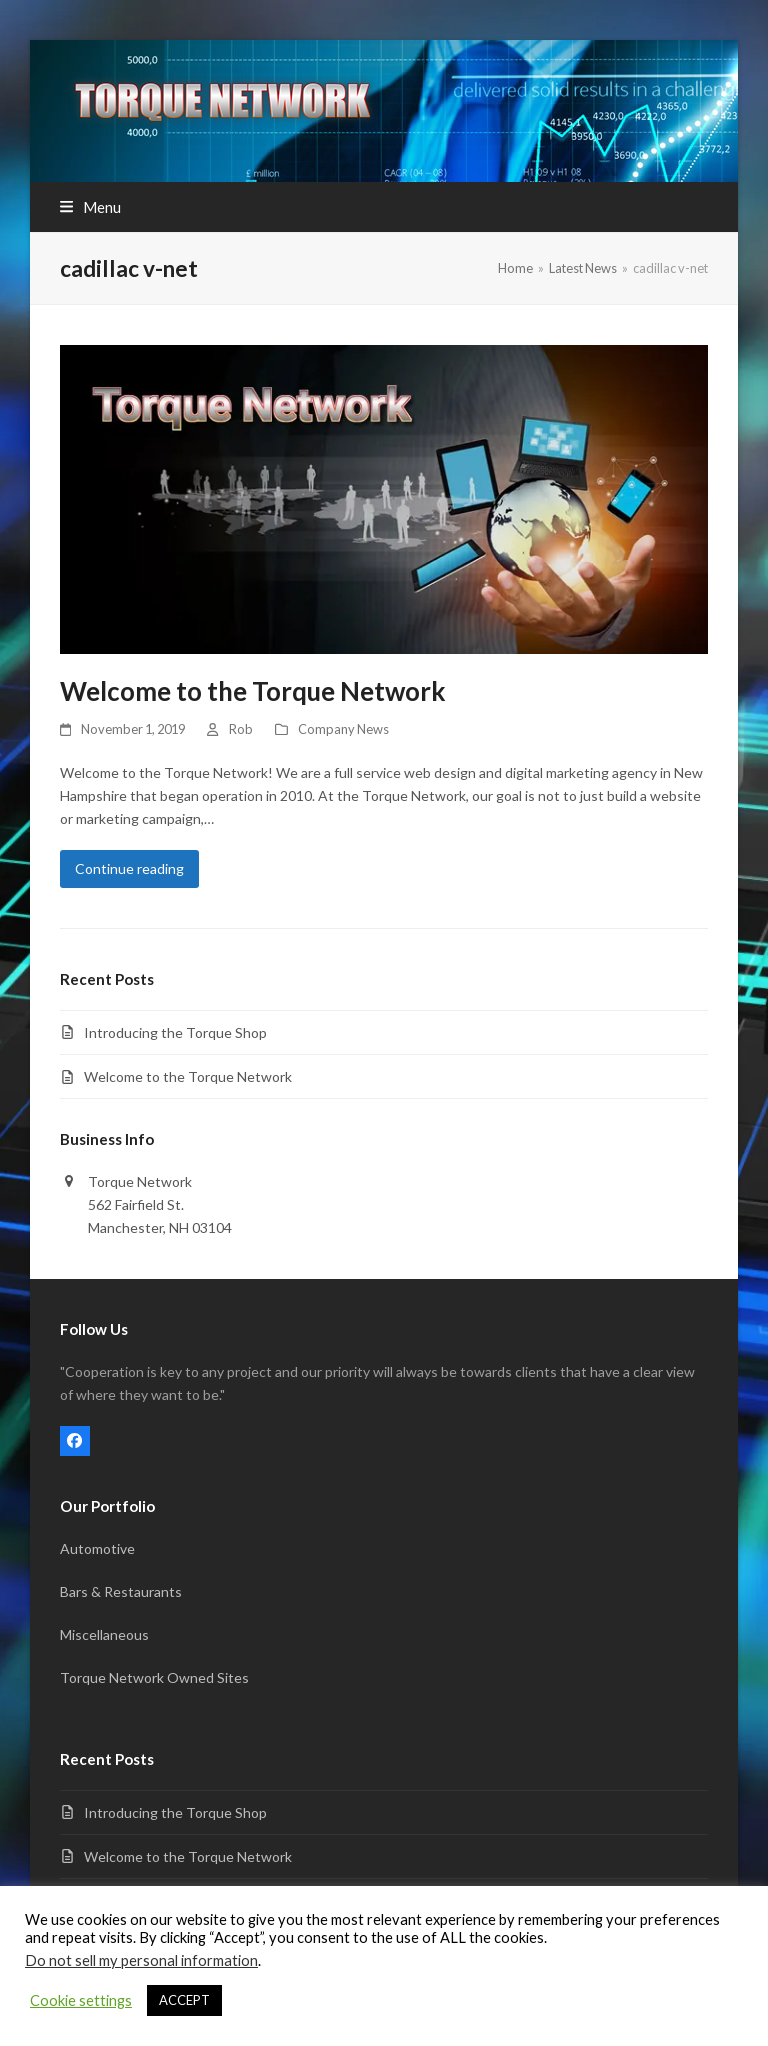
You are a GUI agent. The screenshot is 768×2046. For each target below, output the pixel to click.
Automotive (97, 1548)
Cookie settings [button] (81, 2000)
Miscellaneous (104, 1634)
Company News (343, 729)
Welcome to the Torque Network (253, 691)
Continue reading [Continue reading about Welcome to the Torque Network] (129, 868)
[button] (90, 207)
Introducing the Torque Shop (175, 1032)
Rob (241, 729)
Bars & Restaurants (121, 1591)
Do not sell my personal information (141, 1960)
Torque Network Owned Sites (154, 1677)
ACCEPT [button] (184, 2000)
